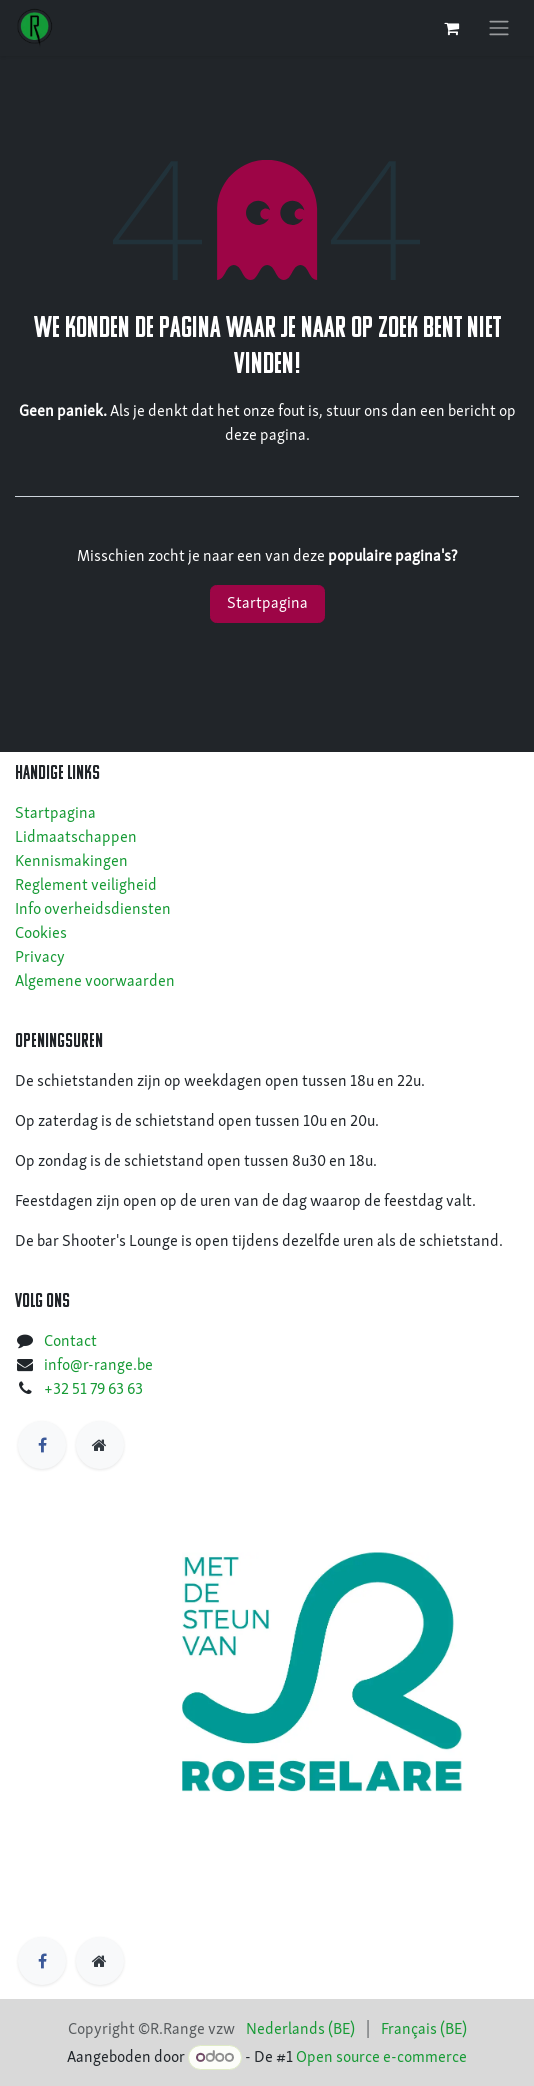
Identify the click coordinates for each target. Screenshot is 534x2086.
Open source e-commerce (381, 2058)
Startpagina (267, 604)
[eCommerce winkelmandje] (451, 28)
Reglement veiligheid (86, 886)
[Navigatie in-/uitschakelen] (499, 28)
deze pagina (265, 436)
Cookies (41, 934)
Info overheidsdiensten (93, 910)
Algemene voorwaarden (95, 982)
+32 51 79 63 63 (93, 1390)
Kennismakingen (71, 862)
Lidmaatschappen (76, 838)
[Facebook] (42, 1445)
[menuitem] (300, 2030)
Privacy (40, 958)
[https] (100, 1445)
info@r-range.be (98, 1366)
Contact (70, 1342)
